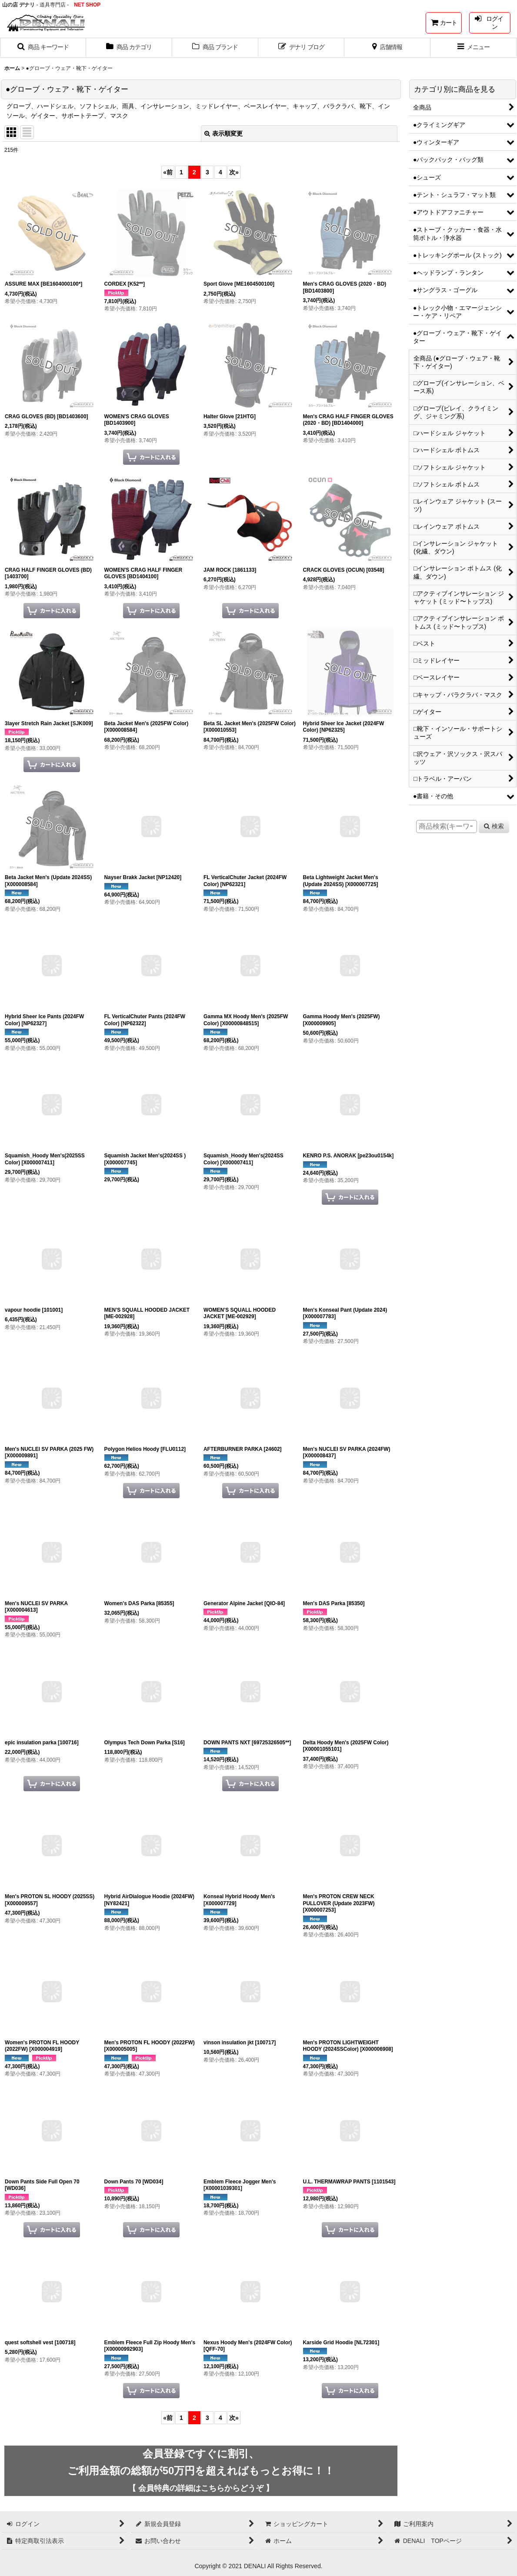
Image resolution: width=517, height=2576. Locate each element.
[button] (43, 47)
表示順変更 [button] (223, 133)
